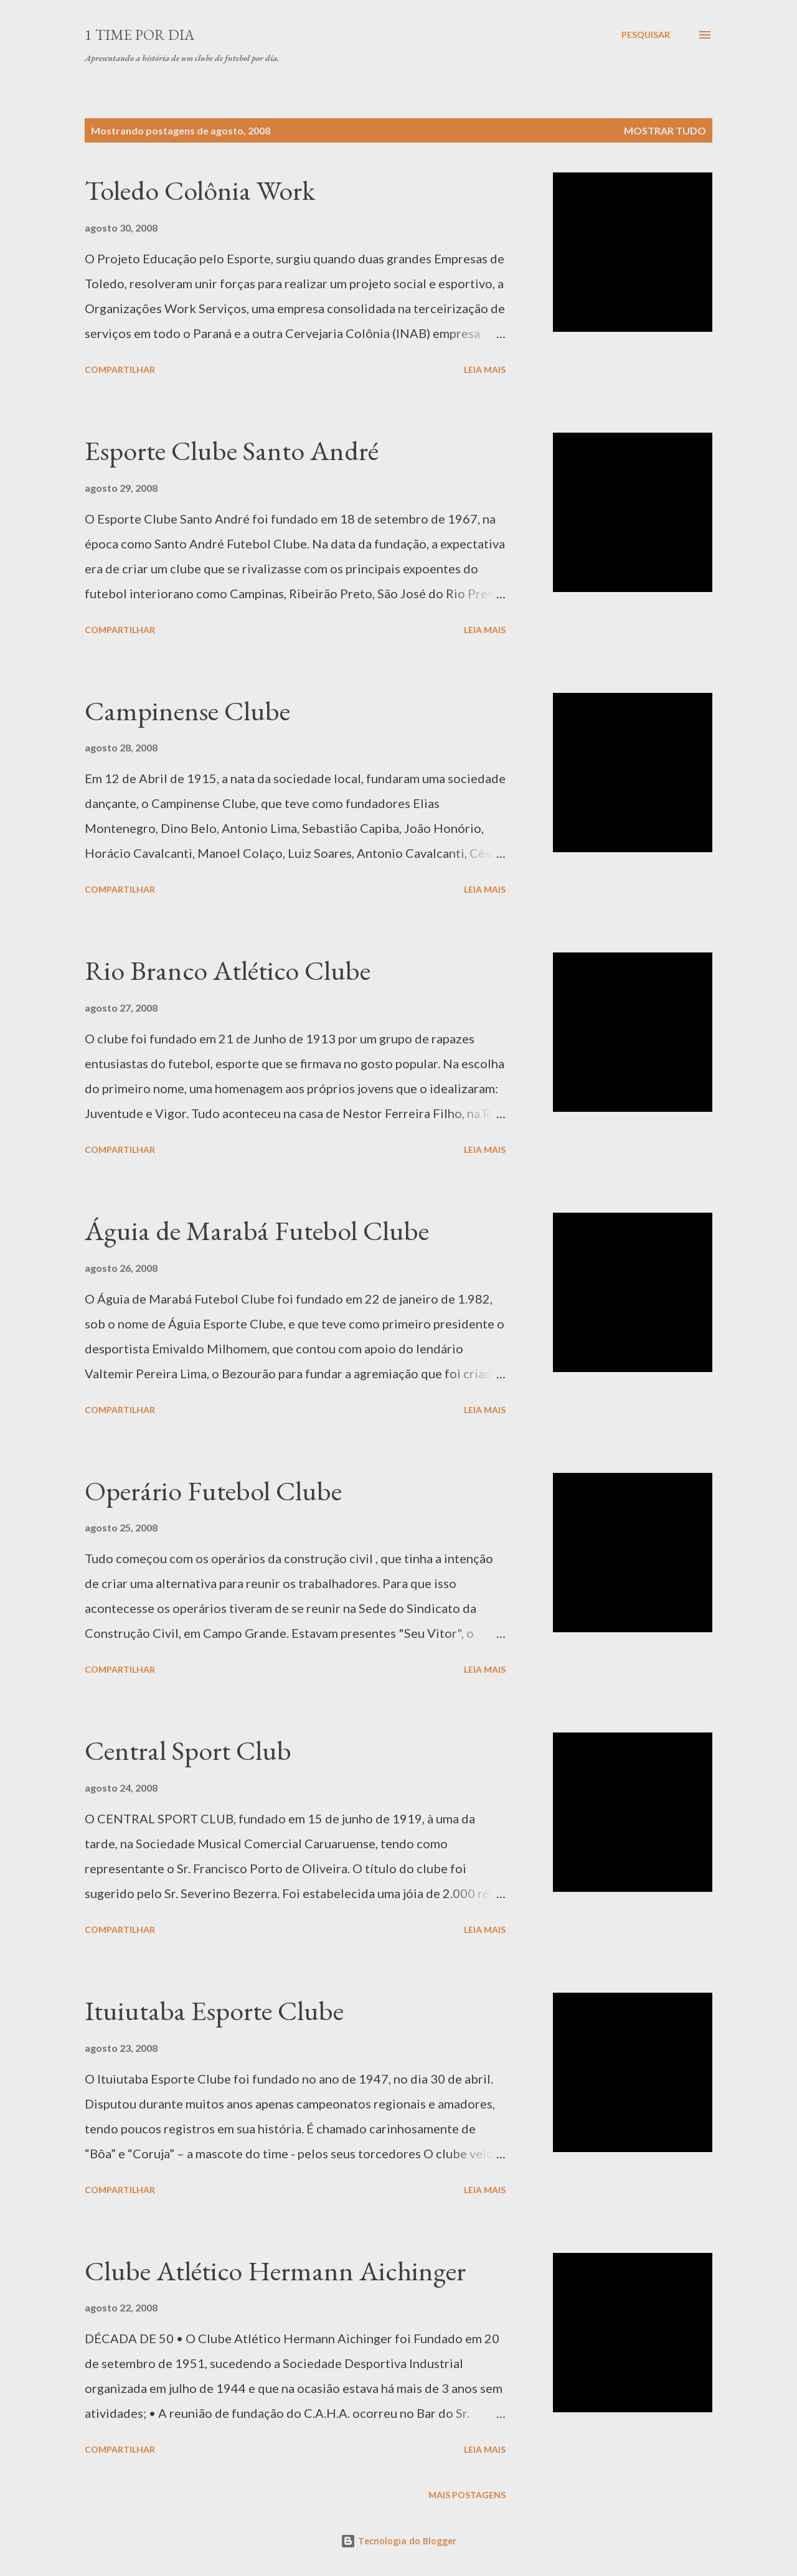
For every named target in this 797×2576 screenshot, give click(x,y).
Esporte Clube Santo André (232, 450)
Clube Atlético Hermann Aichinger (275, 2270)
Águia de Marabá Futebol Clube (257, 1230)
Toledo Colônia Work (200, 190)
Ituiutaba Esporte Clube (214, 2010)
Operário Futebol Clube (213, 1490)
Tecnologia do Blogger (398, 2541)
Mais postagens (467, 2494)
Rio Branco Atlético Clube (227, 970)
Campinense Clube (187, 710)
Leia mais (485, 369)
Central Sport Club (188, 1750)
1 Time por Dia (139, 34)
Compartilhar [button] (120, 369)
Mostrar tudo (665, 130)
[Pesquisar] (645, 34)
